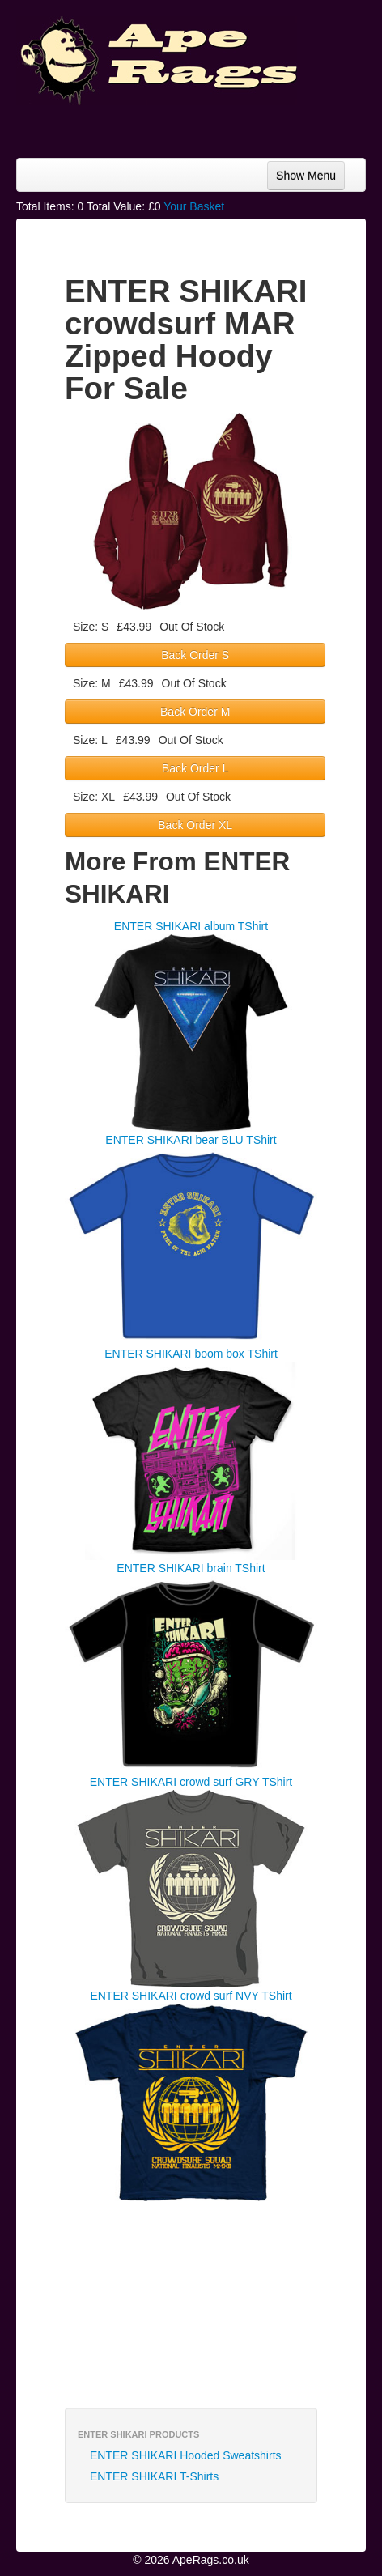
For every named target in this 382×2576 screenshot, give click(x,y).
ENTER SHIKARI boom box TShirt (191, 1353)
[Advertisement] (236, 125)
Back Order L (195, 768)
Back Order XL (195, 824)
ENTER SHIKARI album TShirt (191, 926)
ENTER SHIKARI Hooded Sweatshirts (186, 2455)
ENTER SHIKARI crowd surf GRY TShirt (191, 1781)
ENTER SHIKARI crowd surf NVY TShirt (190, 1995)
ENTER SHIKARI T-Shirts (154, 2476)
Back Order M (195, 711)
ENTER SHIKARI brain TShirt (191, 1568)
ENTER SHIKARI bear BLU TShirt (190, 1139)
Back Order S (195, 654)
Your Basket (193, 206)
